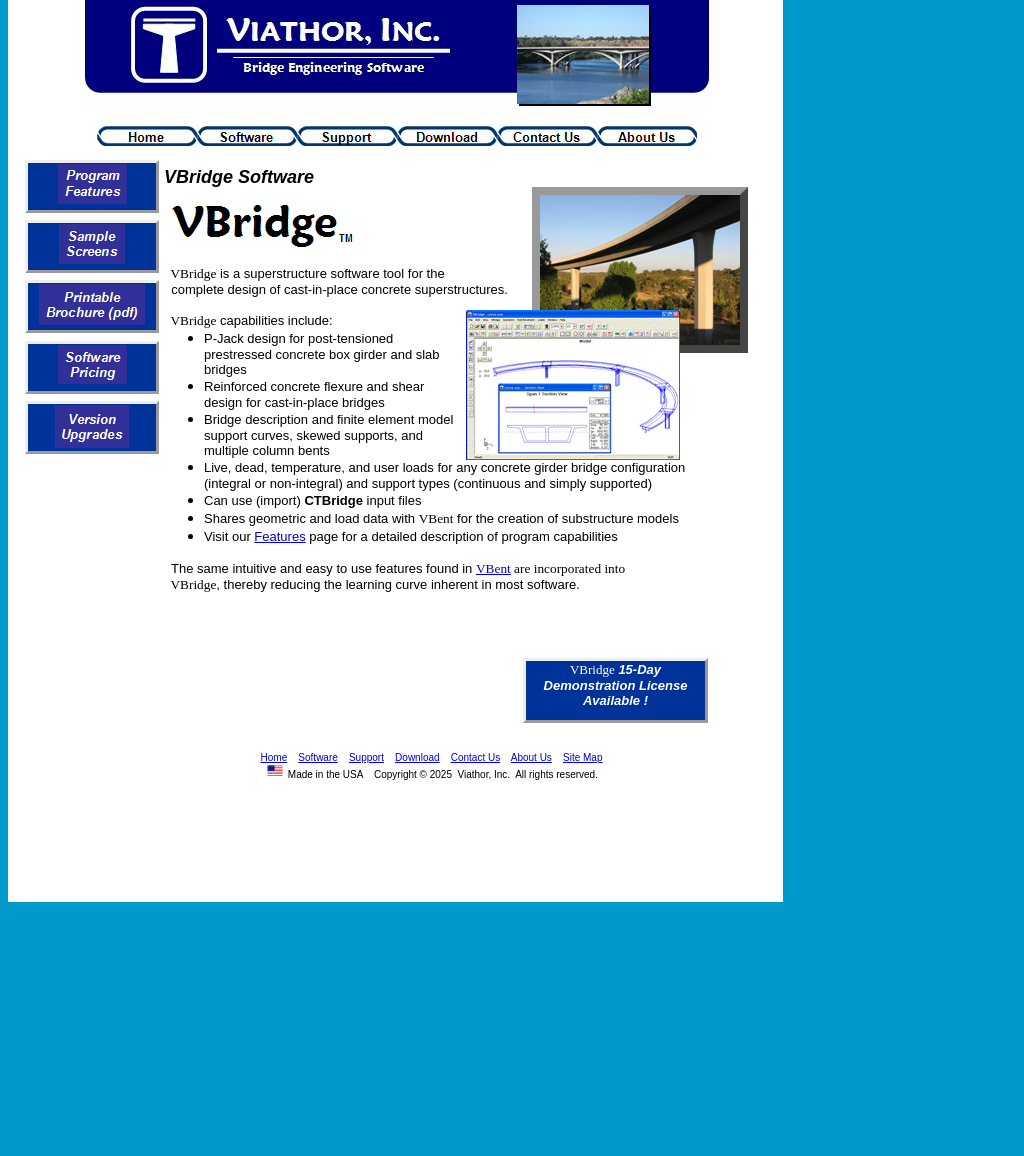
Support (366, 757)
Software (317, 757)
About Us (531, 757)
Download (417, 757)
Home (274, 757)
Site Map (582, 757)
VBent (493, 568)
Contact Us (475, 757)
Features (279, 536)
